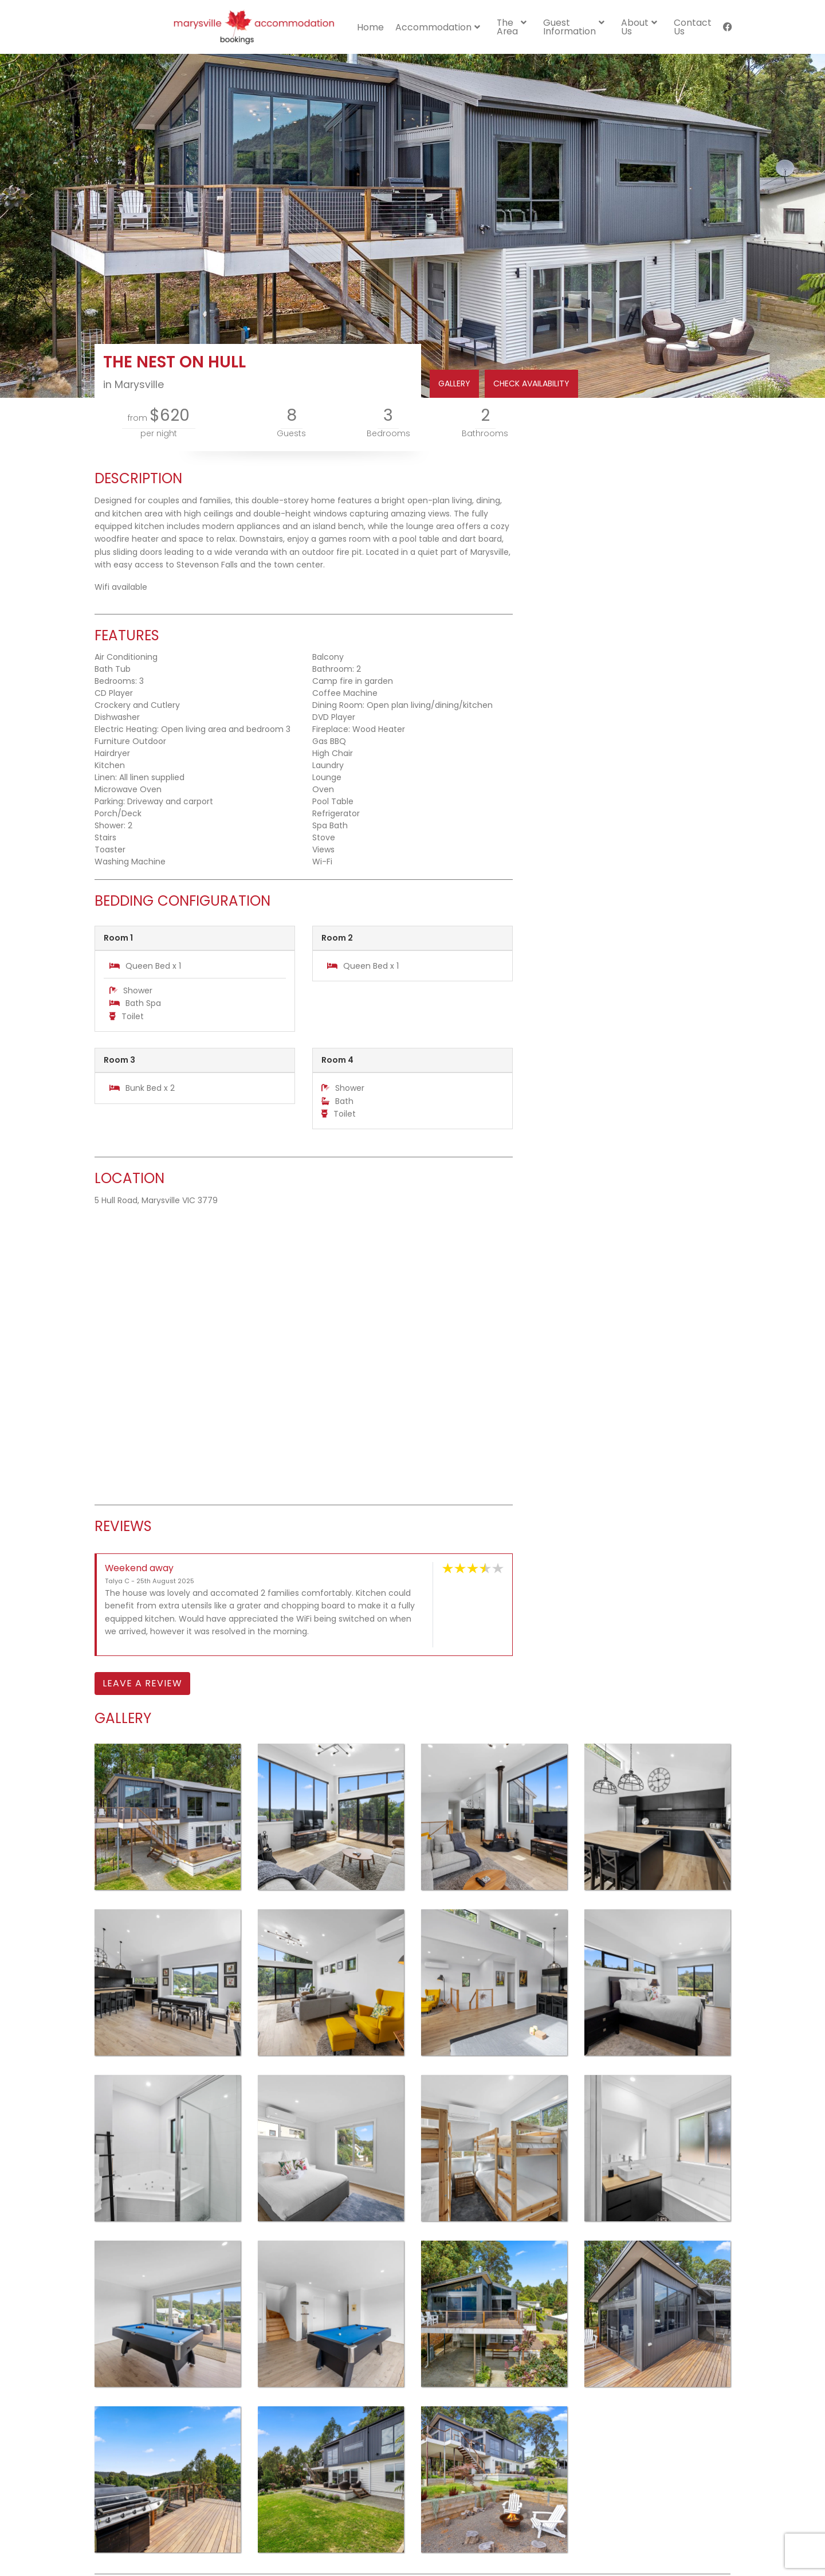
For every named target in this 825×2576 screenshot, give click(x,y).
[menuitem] (370, 27)
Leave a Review (142, 1683)
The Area (507, 27)
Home (370, 27)
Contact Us (693, 27)
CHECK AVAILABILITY (531, 383)
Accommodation (433, 27)
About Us (635, 27)
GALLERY (454, 383)
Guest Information (569, 27)
